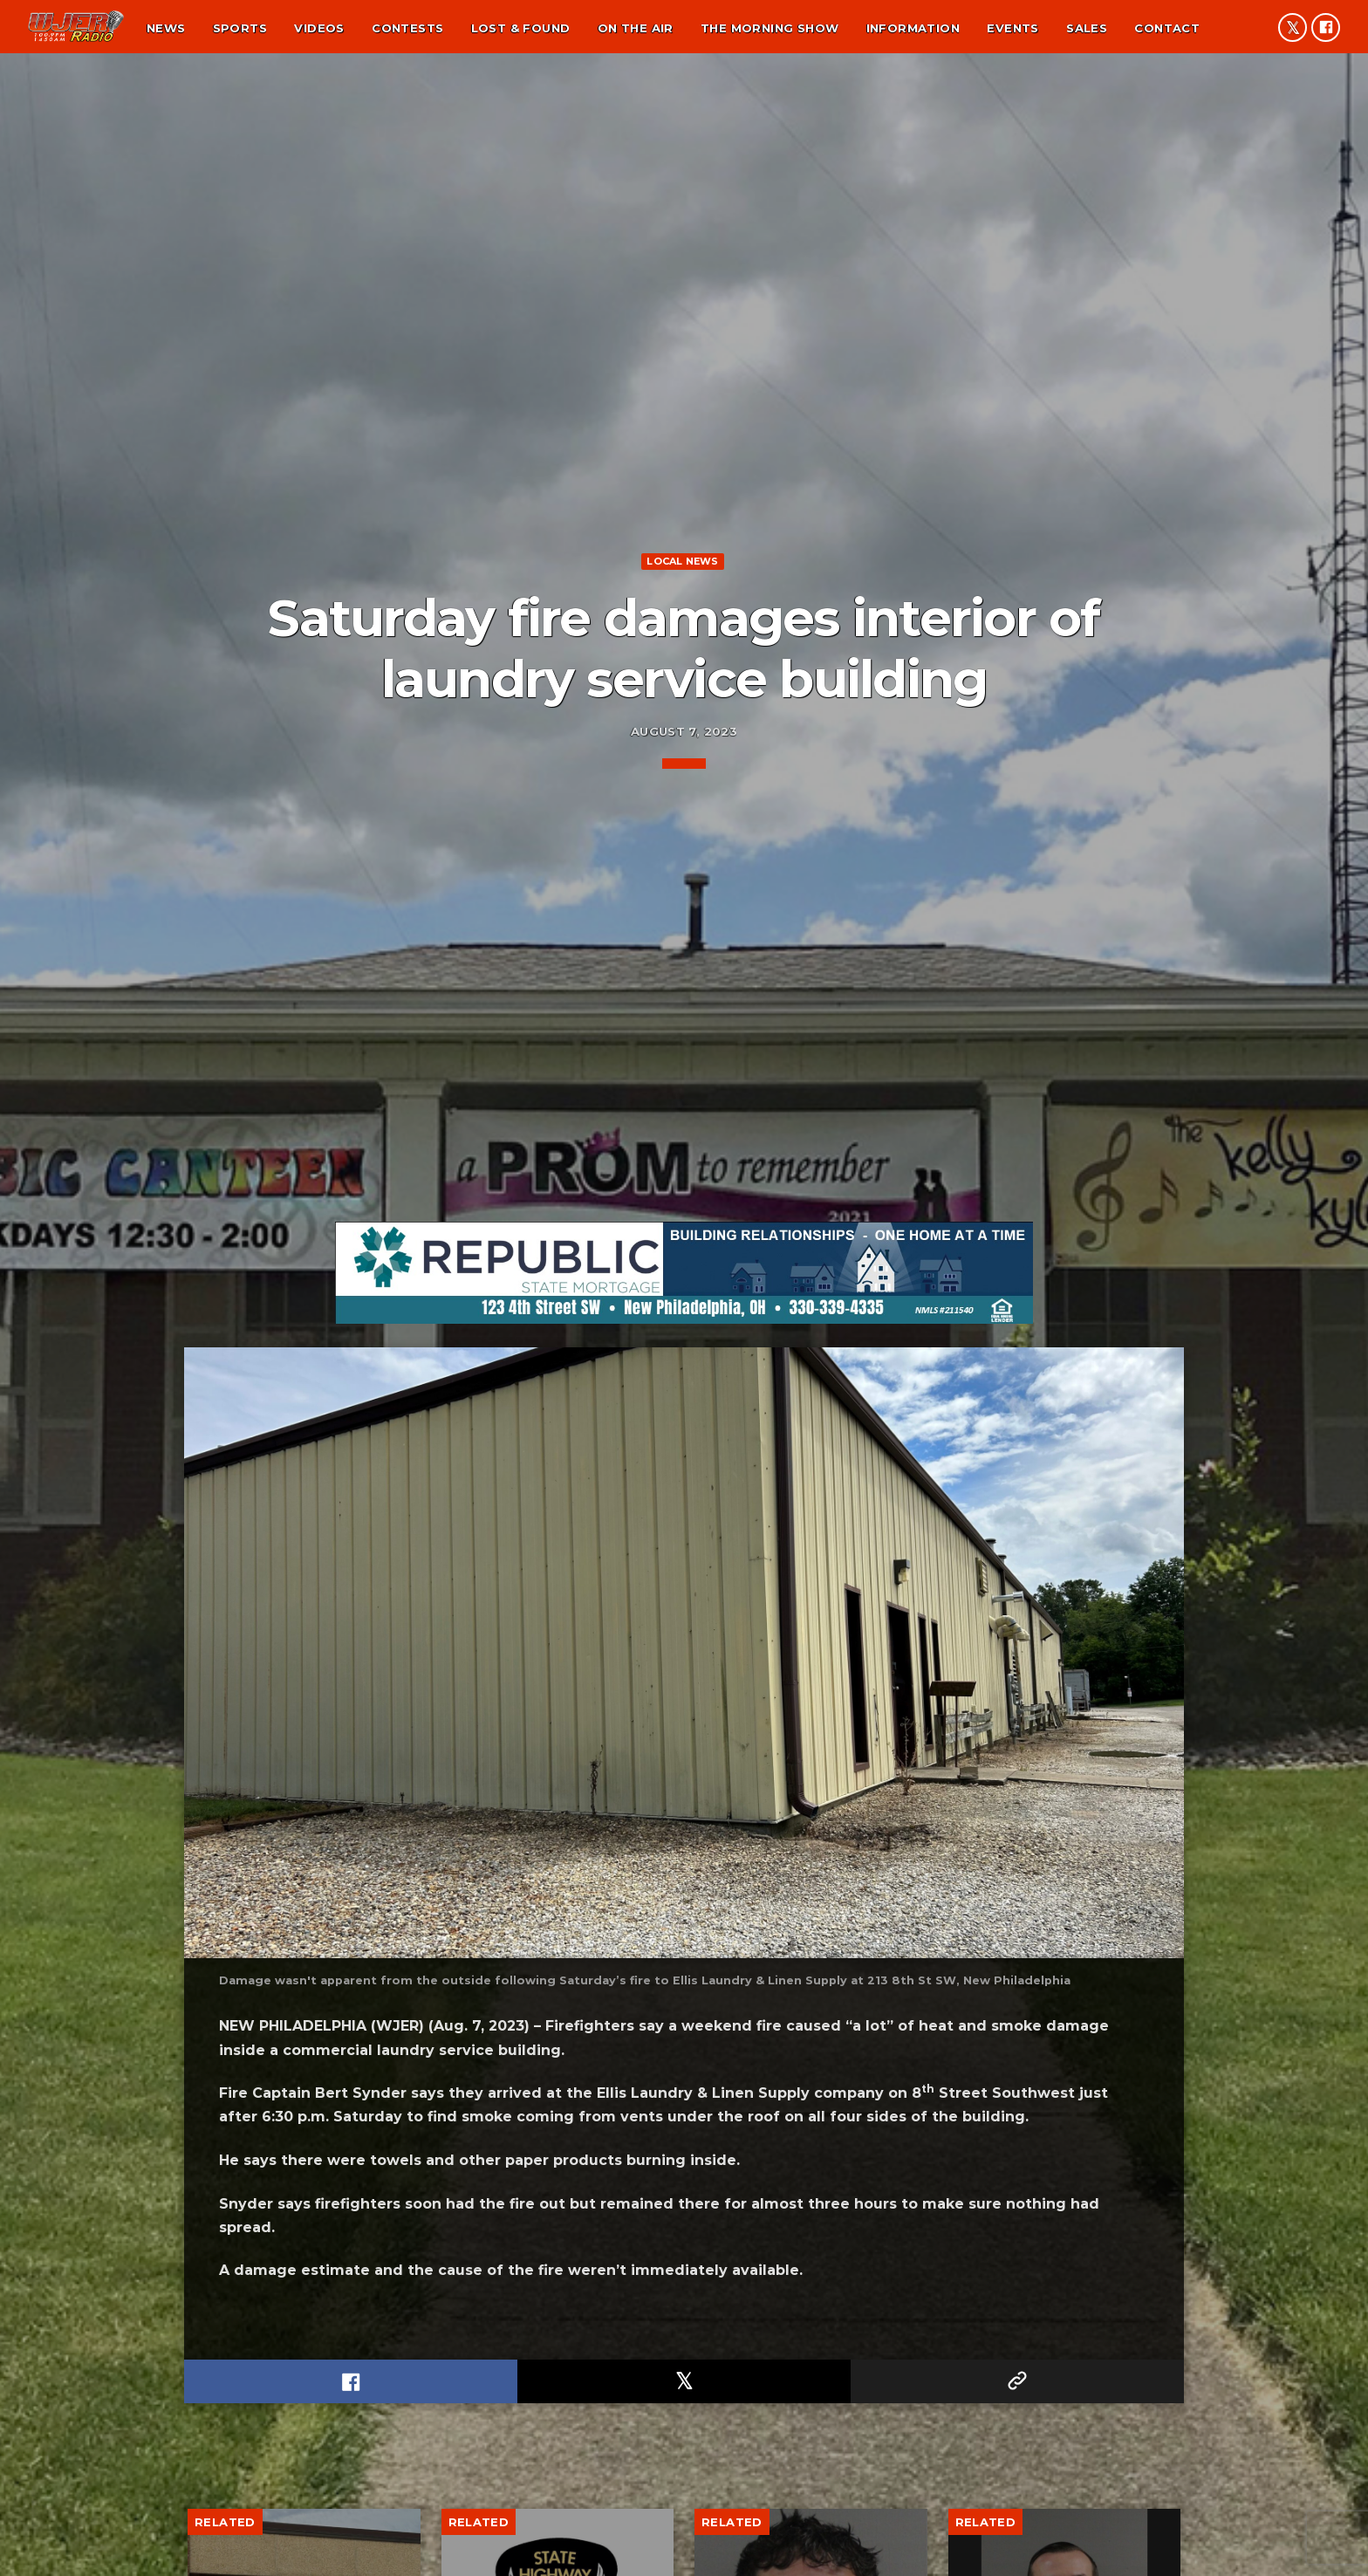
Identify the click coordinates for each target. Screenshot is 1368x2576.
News (166, 28)
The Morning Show (769, 28)
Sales (1086, 28)
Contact (1167, 28)
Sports (240, 28)
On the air (636, 28)
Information (913, 28)
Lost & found (521, 28)
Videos (319, 28)
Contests (407, 28)
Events (1012, 28)
